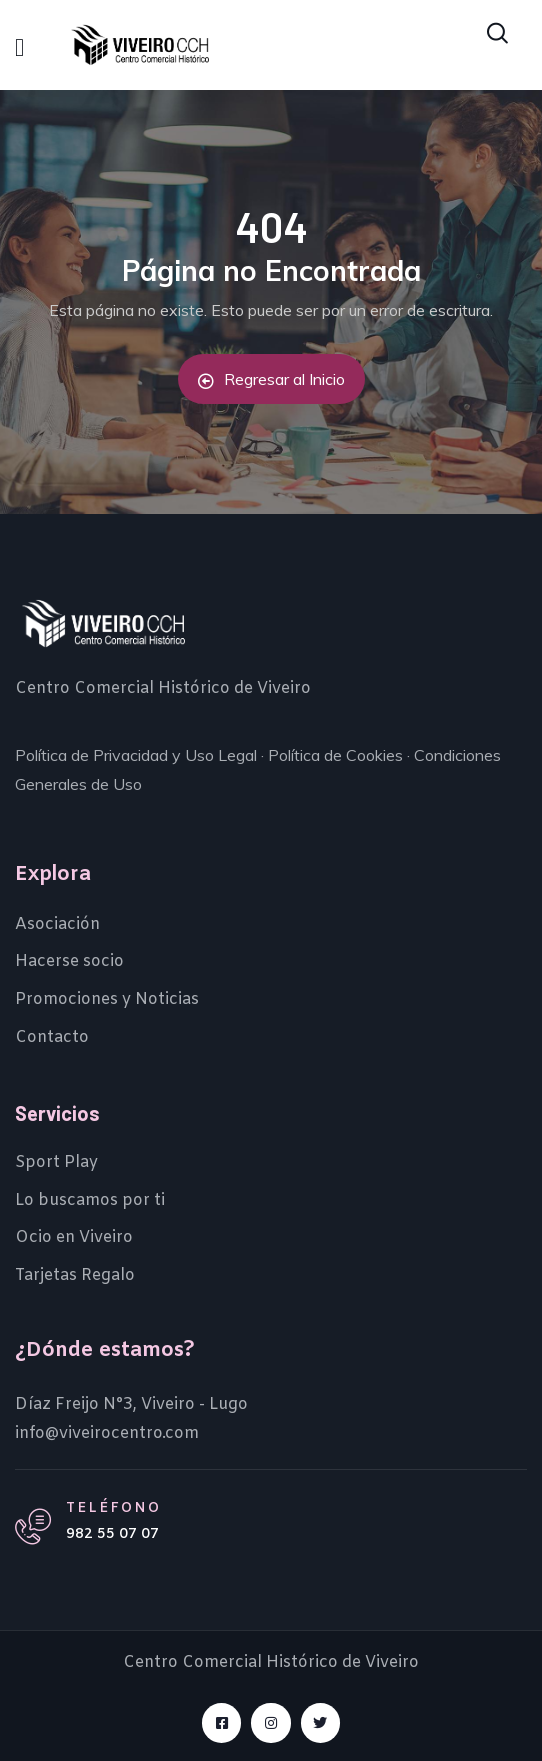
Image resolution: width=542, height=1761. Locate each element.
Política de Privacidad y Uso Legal (136, 755)
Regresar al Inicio (271, 379)
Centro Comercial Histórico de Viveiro (163, 688)
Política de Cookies (335, 755)
